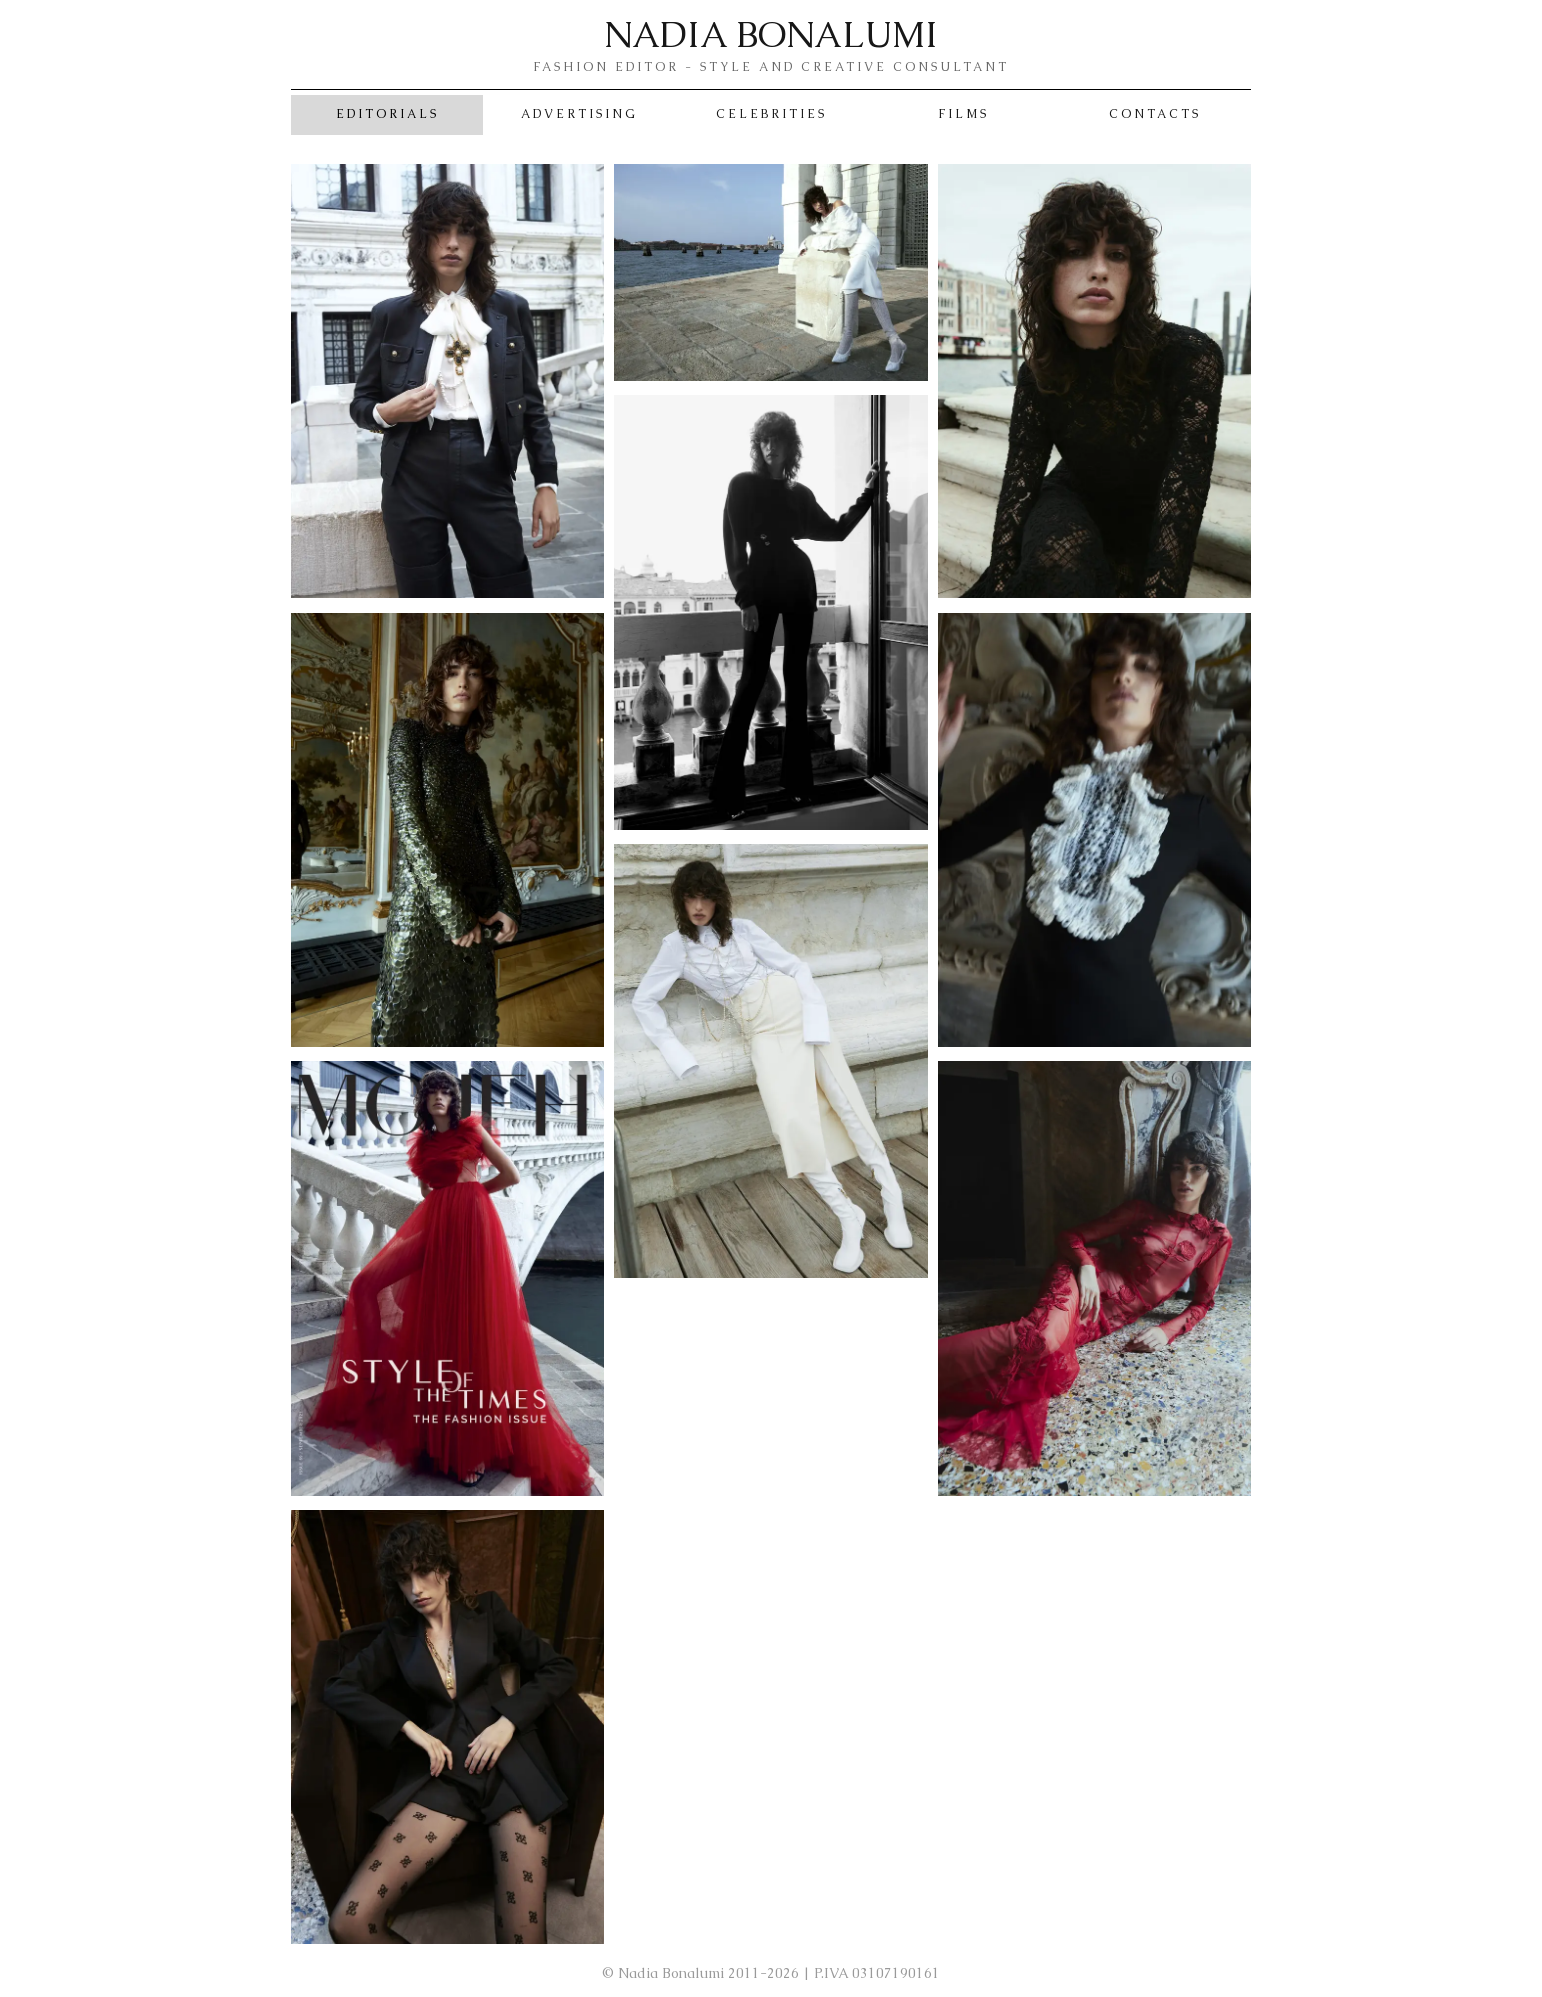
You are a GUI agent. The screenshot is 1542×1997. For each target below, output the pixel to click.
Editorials (387, 114)
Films (963, 114)
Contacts (1155, 114)
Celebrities (771, 114)
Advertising (579, 114)
